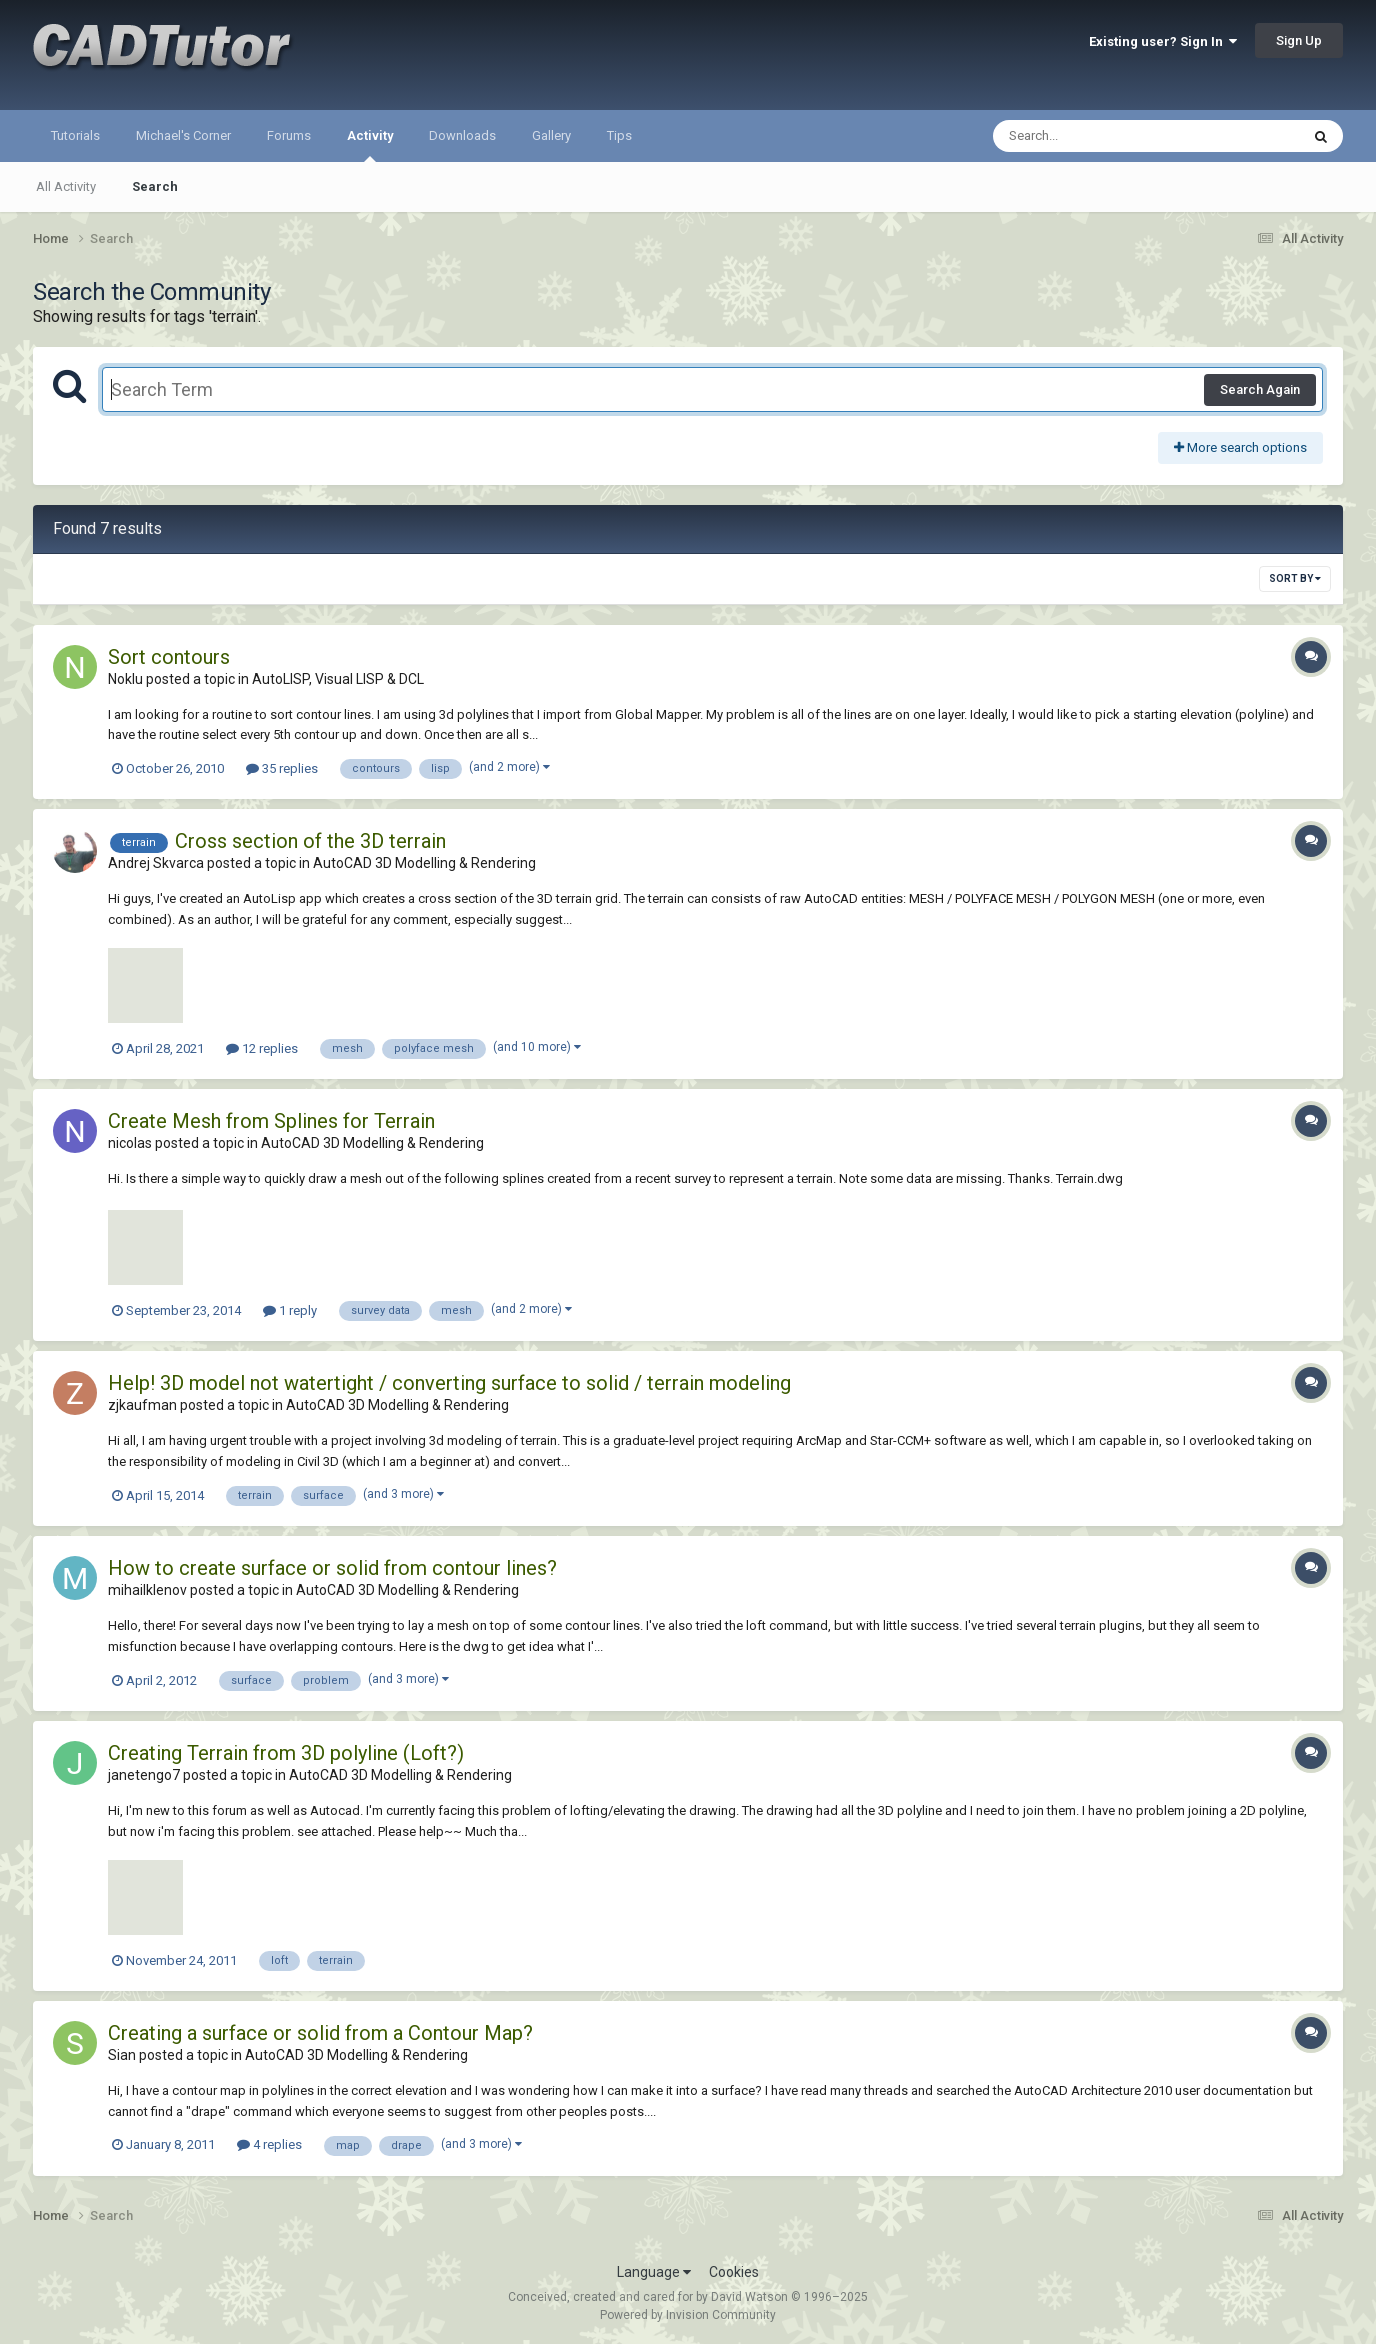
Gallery (551, 135)
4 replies (269, 2144)
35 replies (282, 768)
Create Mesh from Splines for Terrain (271, 1121)
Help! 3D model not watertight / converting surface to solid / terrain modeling (449, 1383)
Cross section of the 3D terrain (310, 841)
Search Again (1260, 389)
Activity (370, 145)
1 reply (290, 1310)
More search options (1240, 447)
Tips (619, 135)
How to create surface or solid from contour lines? (332, 1568)
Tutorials (75, 135)
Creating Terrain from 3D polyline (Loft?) (286, 1753)
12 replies (262, 1048)
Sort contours (169, 657)
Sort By (1295, 578)
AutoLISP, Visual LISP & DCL (338, 679)
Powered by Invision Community (688, 2315)
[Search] (1094, 136)
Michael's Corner (183, 135)
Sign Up (1299, 40)
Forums (289, 135)
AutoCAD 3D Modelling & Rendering (424, 863)
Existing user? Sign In (1163, 41)
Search (155, 186)
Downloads (462, 135)
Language (654, 2272)
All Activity (66, 186)
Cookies (734, 2272)
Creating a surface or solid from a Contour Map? (320, 2033)
